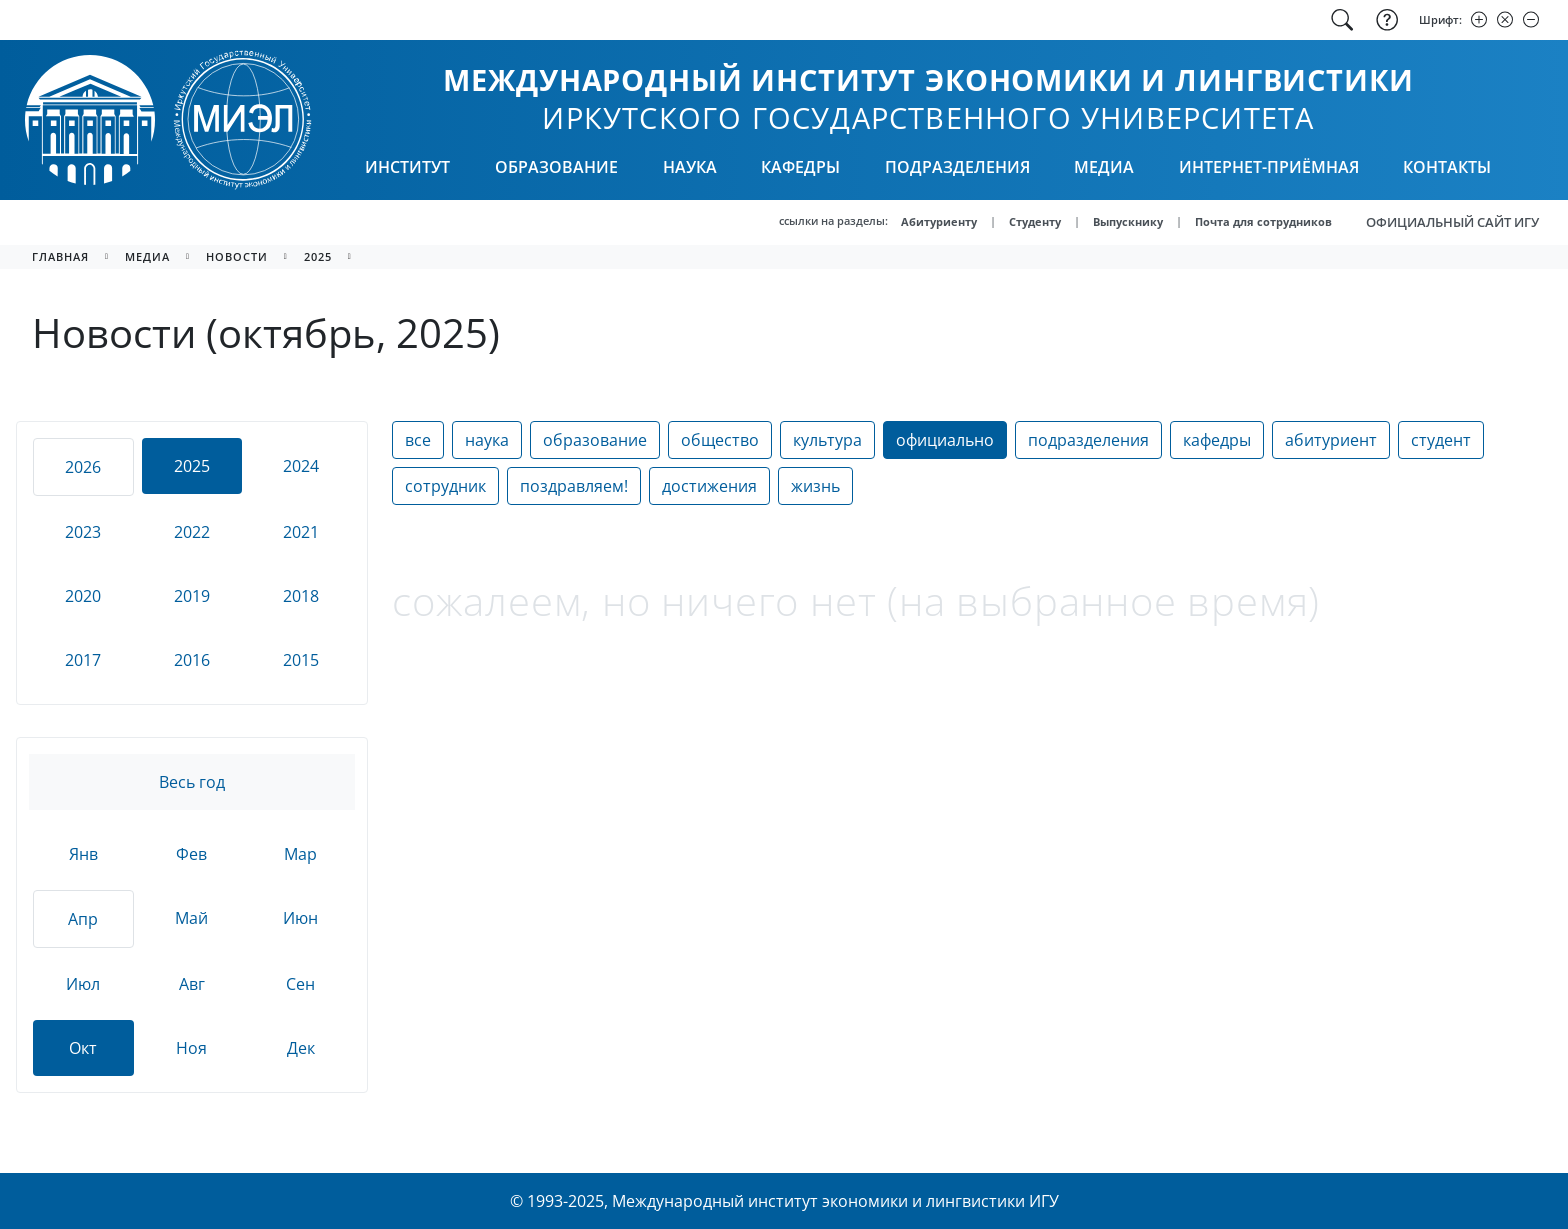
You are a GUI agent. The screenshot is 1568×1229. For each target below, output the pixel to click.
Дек (301, 1048)
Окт (83, 1048)
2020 (83, 596)
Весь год (192, 782)
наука (487, 440)
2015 (301, 660)
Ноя (191, 1048)
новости (237, 256)
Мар (300, 854)
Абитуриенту (939, 221)
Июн (300, 918)
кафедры (1217, 440)
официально (945, 440)
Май (191, 918)
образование (595, 440)
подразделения (1088, 440)
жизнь (815, 486)
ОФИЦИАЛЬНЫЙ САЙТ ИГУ (1452, 222)
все (418, 440)
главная (60, 256)
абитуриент (1331, 440)
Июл (83, 984)
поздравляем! (574, 486)
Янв (83, 854)
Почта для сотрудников (1263, 221)
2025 (318, 256)
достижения (709, 486)
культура (827, 440)
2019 (192, 596)
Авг (192, 984)
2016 (192, 660)
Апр (83, 919)
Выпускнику (1128, 221)
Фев (191, 854)
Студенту (1035, 221)
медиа (147, 256)
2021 (301, 532)
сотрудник (445, 486)
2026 (83, 467)
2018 (301, 596)
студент (1441, 440)
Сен (300, 984)
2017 (83, 660)
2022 (192, 532)
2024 (301, 466)
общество (720, 440)
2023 (83, 532)
